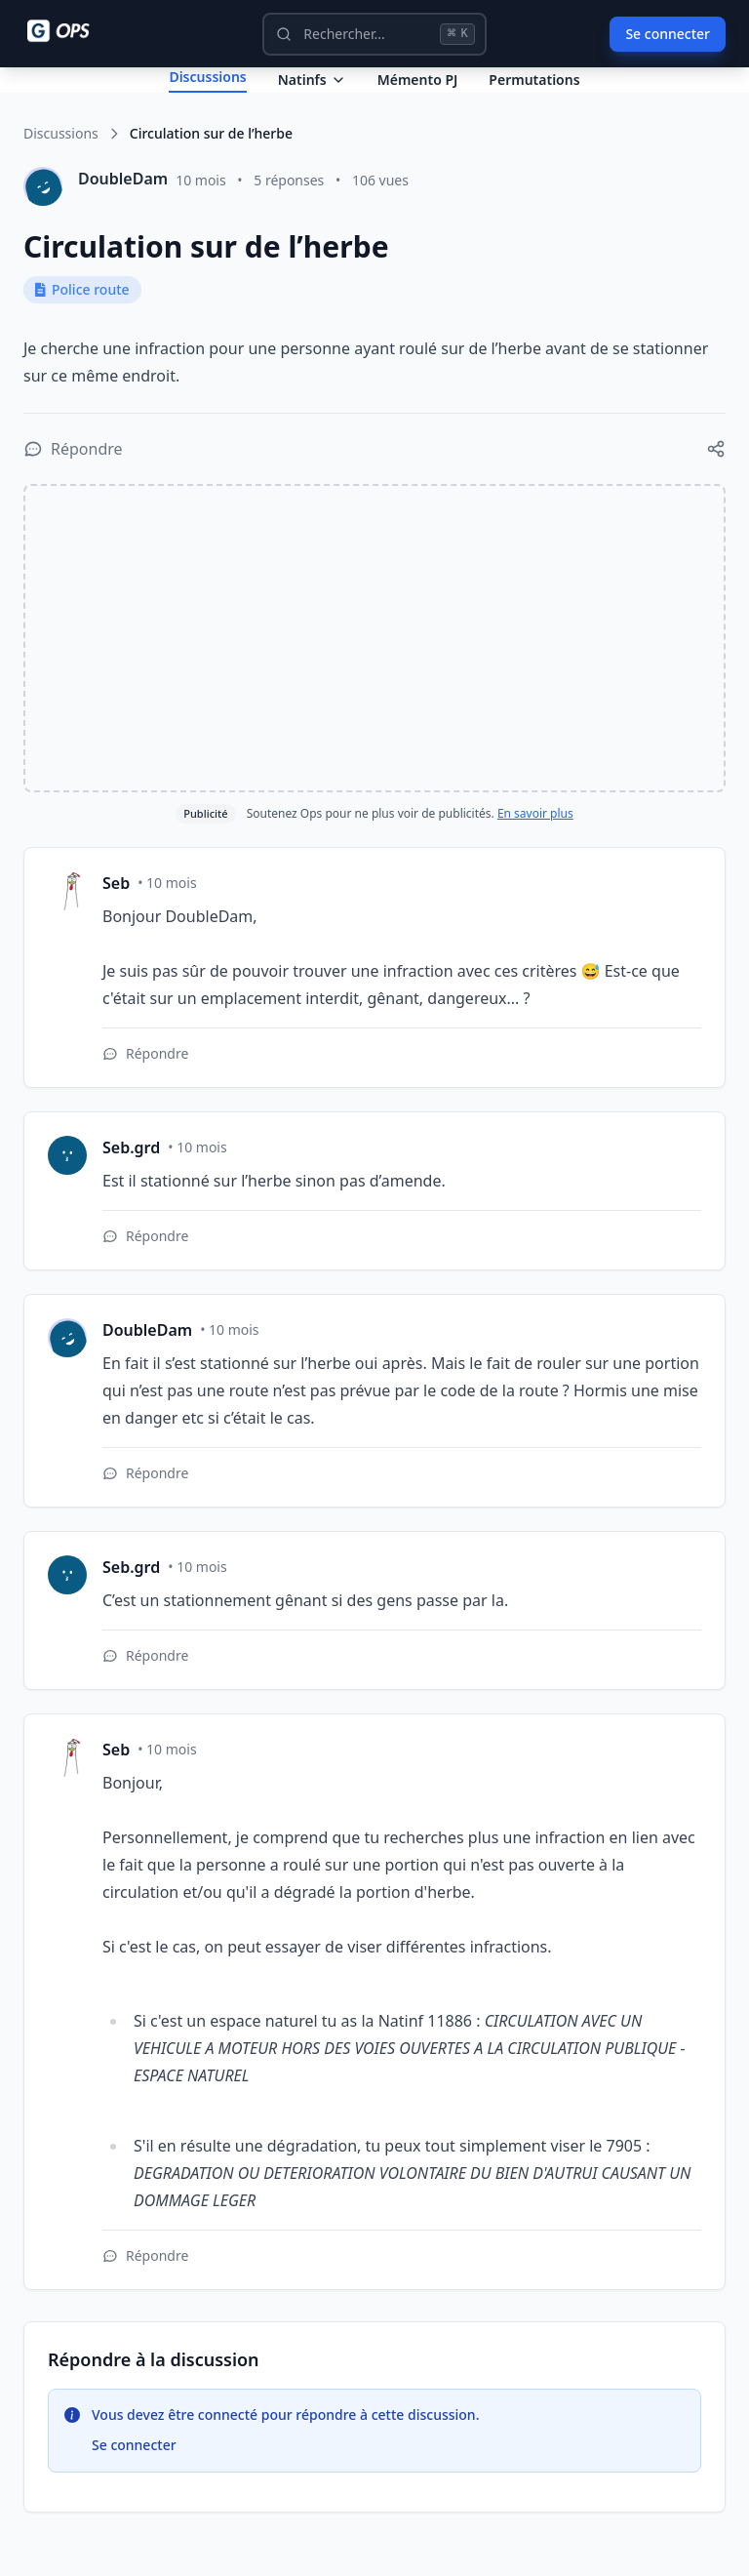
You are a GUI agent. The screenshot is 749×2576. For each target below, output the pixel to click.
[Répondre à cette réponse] (145, 1086)
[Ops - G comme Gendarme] (72, 31)
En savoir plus (535, 845)
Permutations (534, 95)
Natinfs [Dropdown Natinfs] (312, 95)
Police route (82, 321)
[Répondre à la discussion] (73, 481)
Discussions (61, 165)
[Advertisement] (374, 670)
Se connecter (667, 33)
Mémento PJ (417, 95)
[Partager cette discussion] (716, 481)
